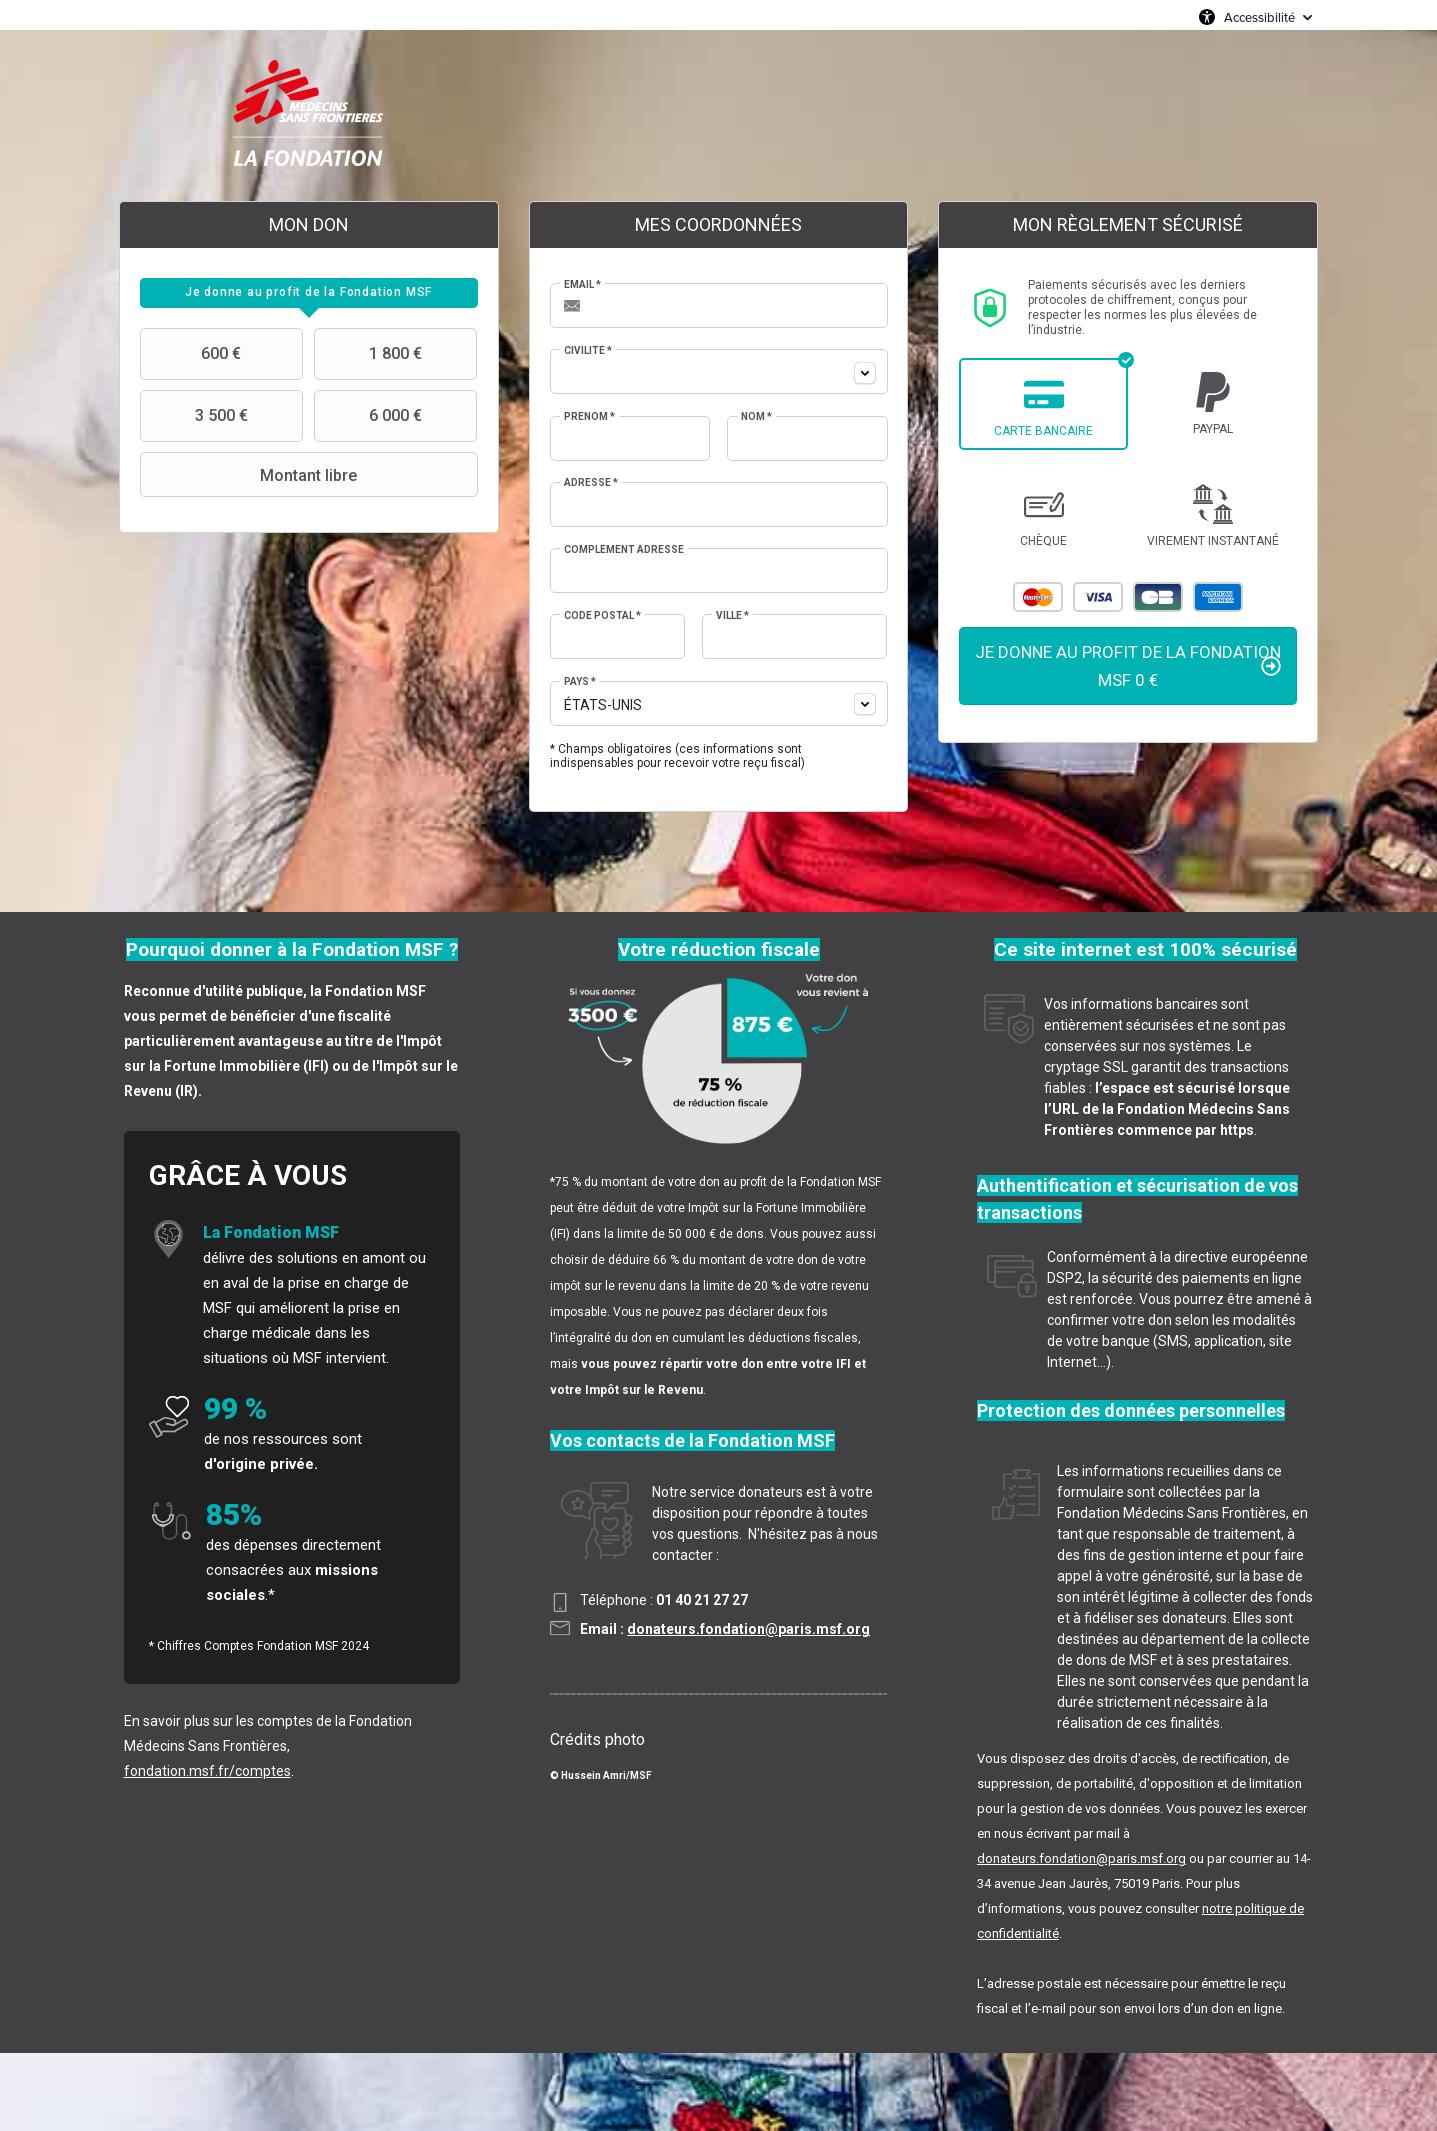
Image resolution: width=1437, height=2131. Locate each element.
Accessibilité (1259, 17)
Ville (732, 615)
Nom (756, 416)
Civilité (588, 350)
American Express (1218, 597)
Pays (580, 681)
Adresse (591, 482)
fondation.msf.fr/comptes (207, 1771)
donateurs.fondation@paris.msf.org (748, 1629)
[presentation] (309, 293)
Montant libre (251, 475)
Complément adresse (624, 549)
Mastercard (1038, 597)
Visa (1098, 597)
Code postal (602, 615)
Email (582, 284)
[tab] (309, 293)
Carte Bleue (1158, 597)
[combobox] (719, 371)
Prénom (589, 416)
